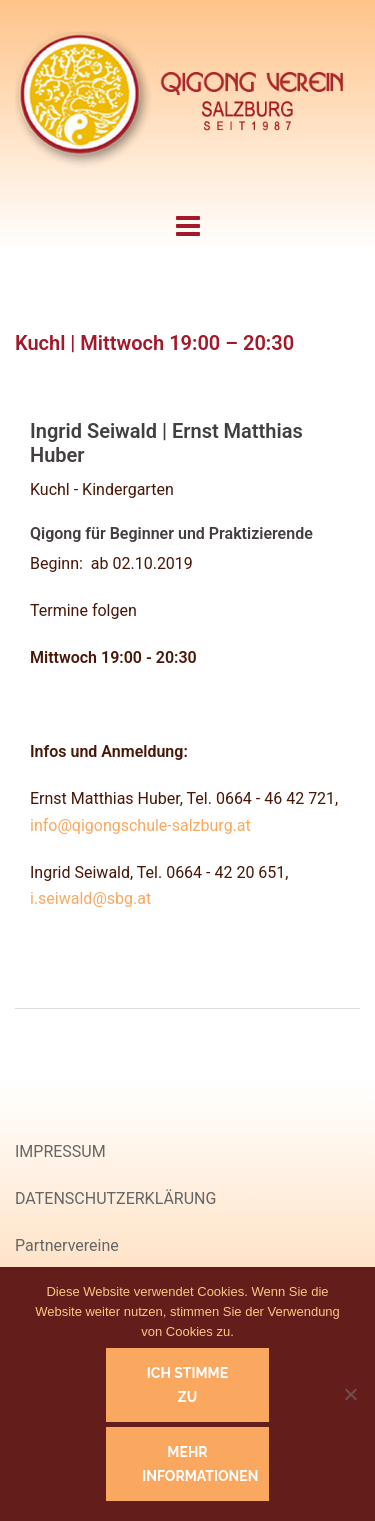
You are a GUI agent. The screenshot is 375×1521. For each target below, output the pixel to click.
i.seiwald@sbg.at (90, 898)
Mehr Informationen (200, 1464)
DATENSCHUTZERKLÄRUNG (115, 1198)
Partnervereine (67, 1245)
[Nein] (350, 1394)
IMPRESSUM (60, 1151)
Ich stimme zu (187, 1385)
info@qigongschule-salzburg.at (140, 825)
